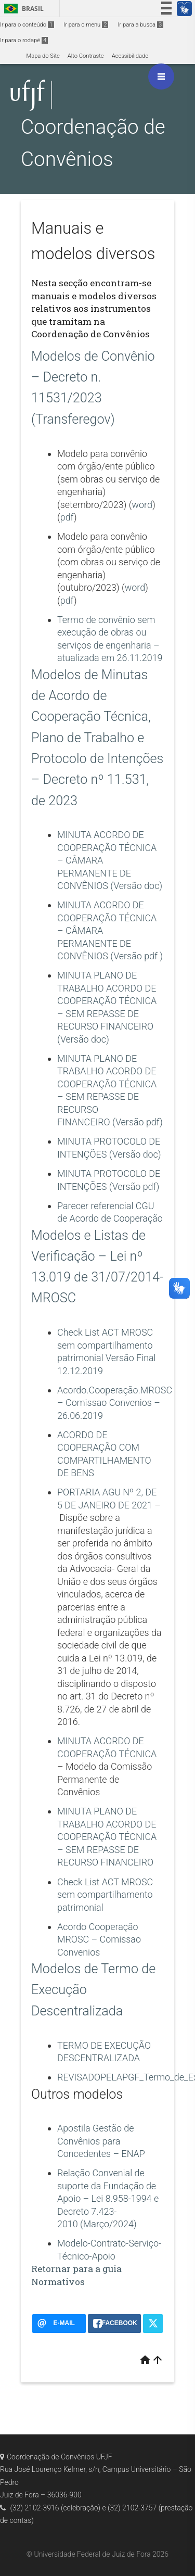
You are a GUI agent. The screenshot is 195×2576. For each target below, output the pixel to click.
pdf (67, 517)
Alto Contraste (86, 56)
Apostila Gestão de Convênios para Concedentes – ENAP (101, 2141)
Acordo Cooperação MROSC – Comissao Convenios (99, 1939)
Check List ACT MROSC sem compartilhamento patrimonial (105, 1894)
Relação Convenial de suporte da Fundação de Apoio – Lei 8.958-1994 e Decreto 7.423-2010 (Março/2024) (108, 2198)
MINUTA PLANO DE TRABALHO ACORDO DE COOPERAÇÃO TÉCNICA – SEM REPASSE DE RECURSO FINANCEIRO (107, 1837)
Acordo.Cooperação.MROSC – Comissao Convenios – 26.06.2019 (114, 1403)
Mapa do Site (42, 56)
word (142, 504)
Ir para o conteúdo (27, 24)
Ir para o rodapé (24, 40)
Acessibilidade (130, 56)
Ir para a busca (140, 24)
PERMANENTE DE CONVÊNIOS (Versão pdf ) (110, 943)
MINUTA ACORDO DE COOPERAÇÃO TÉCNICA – (107, 917)
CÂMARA (84, 930)
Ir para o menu (85, 24)
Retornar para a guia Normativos (76, 2275)
